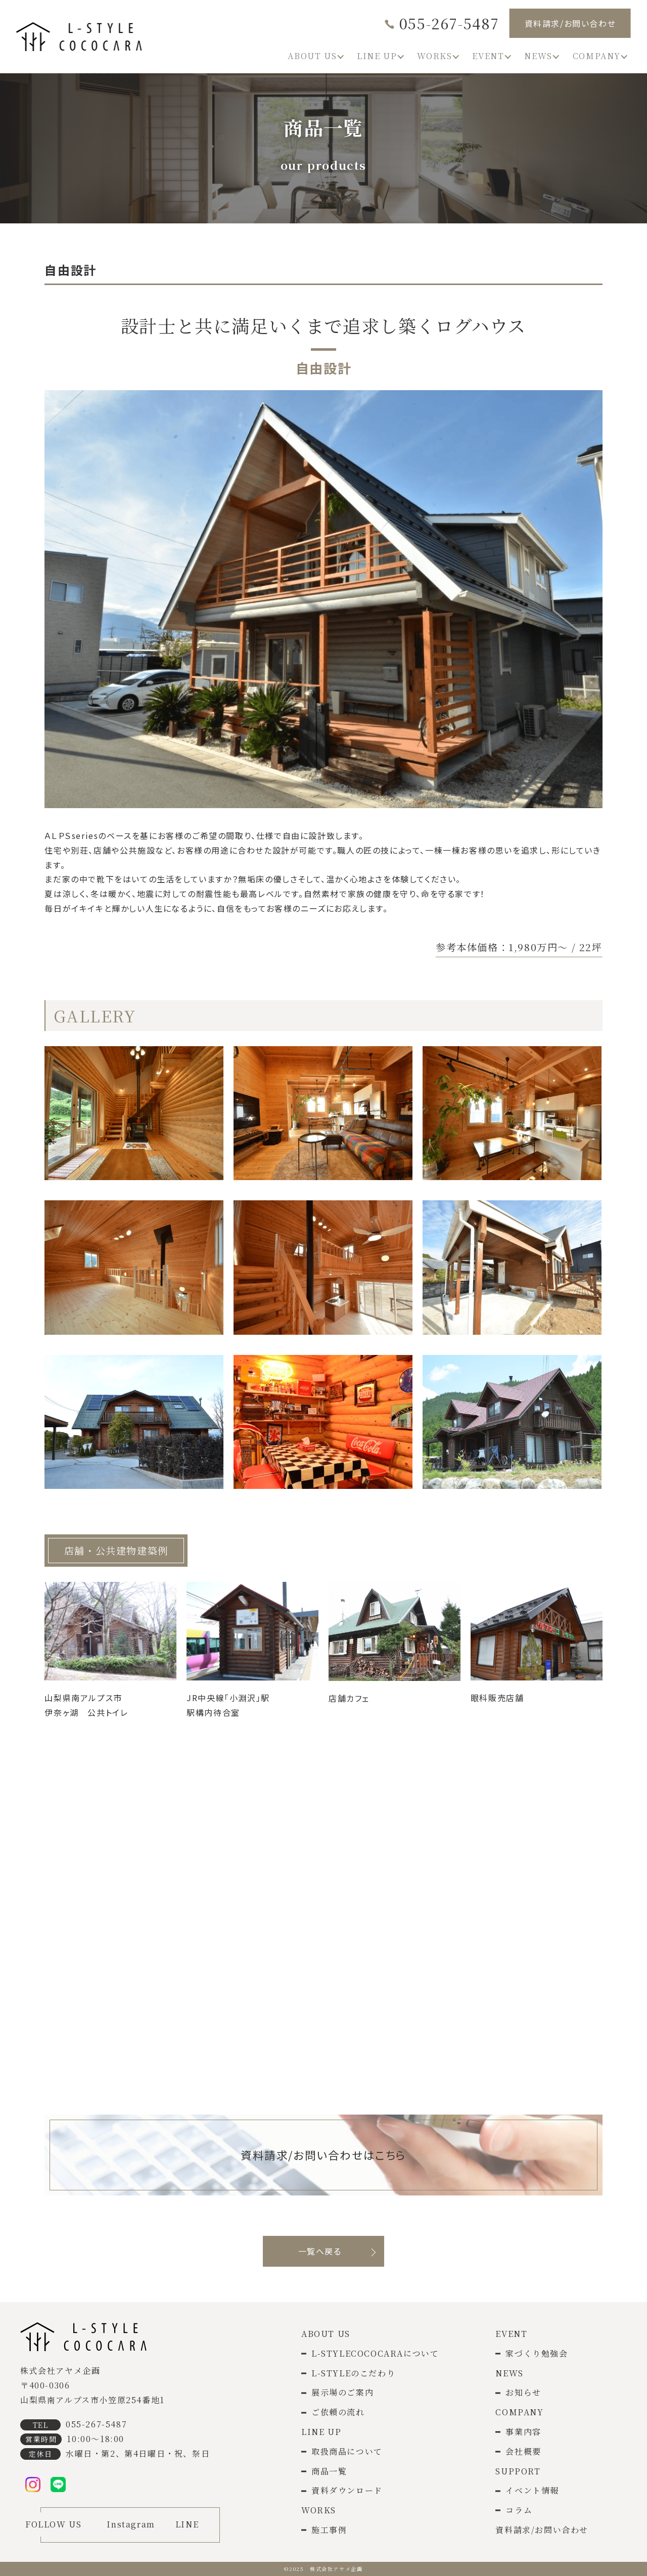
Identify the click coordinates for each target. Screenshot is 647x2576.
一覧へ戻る (320, 2251)
